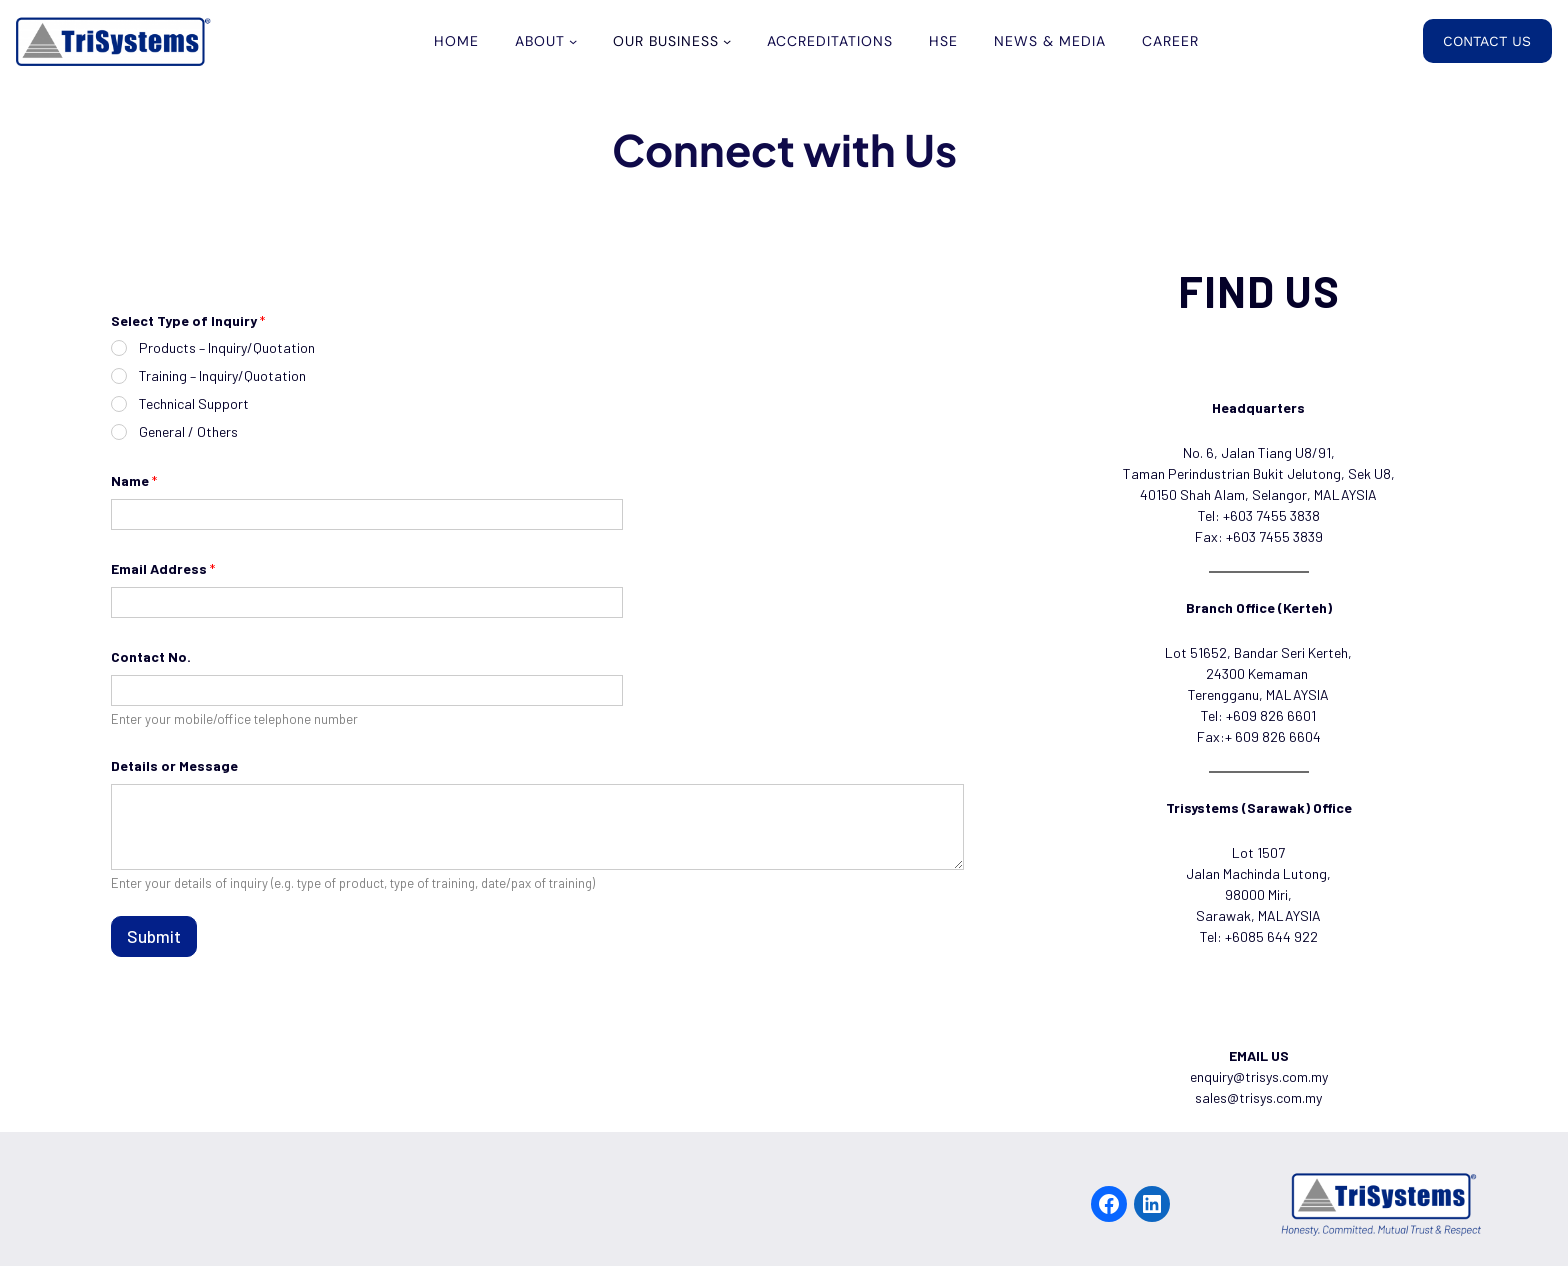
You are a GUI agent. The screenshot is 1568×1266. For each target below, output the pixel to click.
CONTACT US (1487, 41)
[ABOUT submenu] (573, 41)
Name (134, 480)
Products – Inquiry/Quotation (227, 347)
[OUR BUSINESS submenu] (727, 41)
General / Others (188, 431)
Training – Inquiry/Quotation (222, 375)
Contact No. (151, 656)
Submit (154, 936)
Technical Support (194, 403)
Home (456, 41)
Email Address (163, 568)
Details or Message (174, 765)
